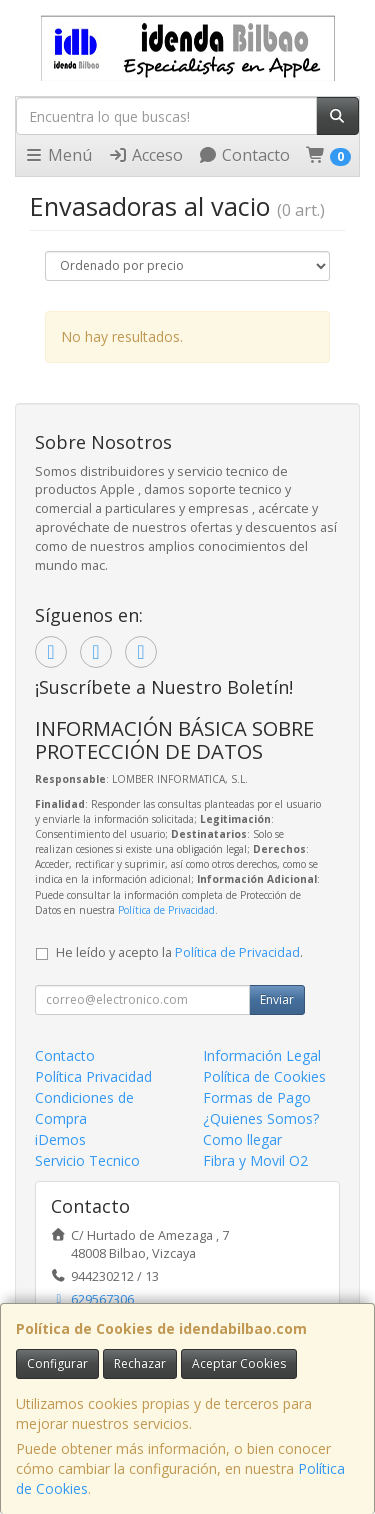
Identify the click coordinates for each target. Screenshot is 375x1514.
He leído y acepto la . (179, 952)
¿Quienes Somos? (261, 1118)
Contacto (244, 155)
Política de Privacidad (166, 910)
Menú (58, 155)
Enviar (277, 999)
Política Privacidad (93, 1076)
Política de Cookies (264, 1076)
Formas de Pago (257, 1097)
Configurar (57, 1363)
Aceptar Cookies (239, 1363)
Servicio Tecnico (87, 1160)
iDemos (60, 1139)
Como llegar (242, 1139)
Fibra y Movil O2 (255, 1160)
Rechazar (140, 1363)
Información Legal (262, 1055)
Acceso (145, 155)
